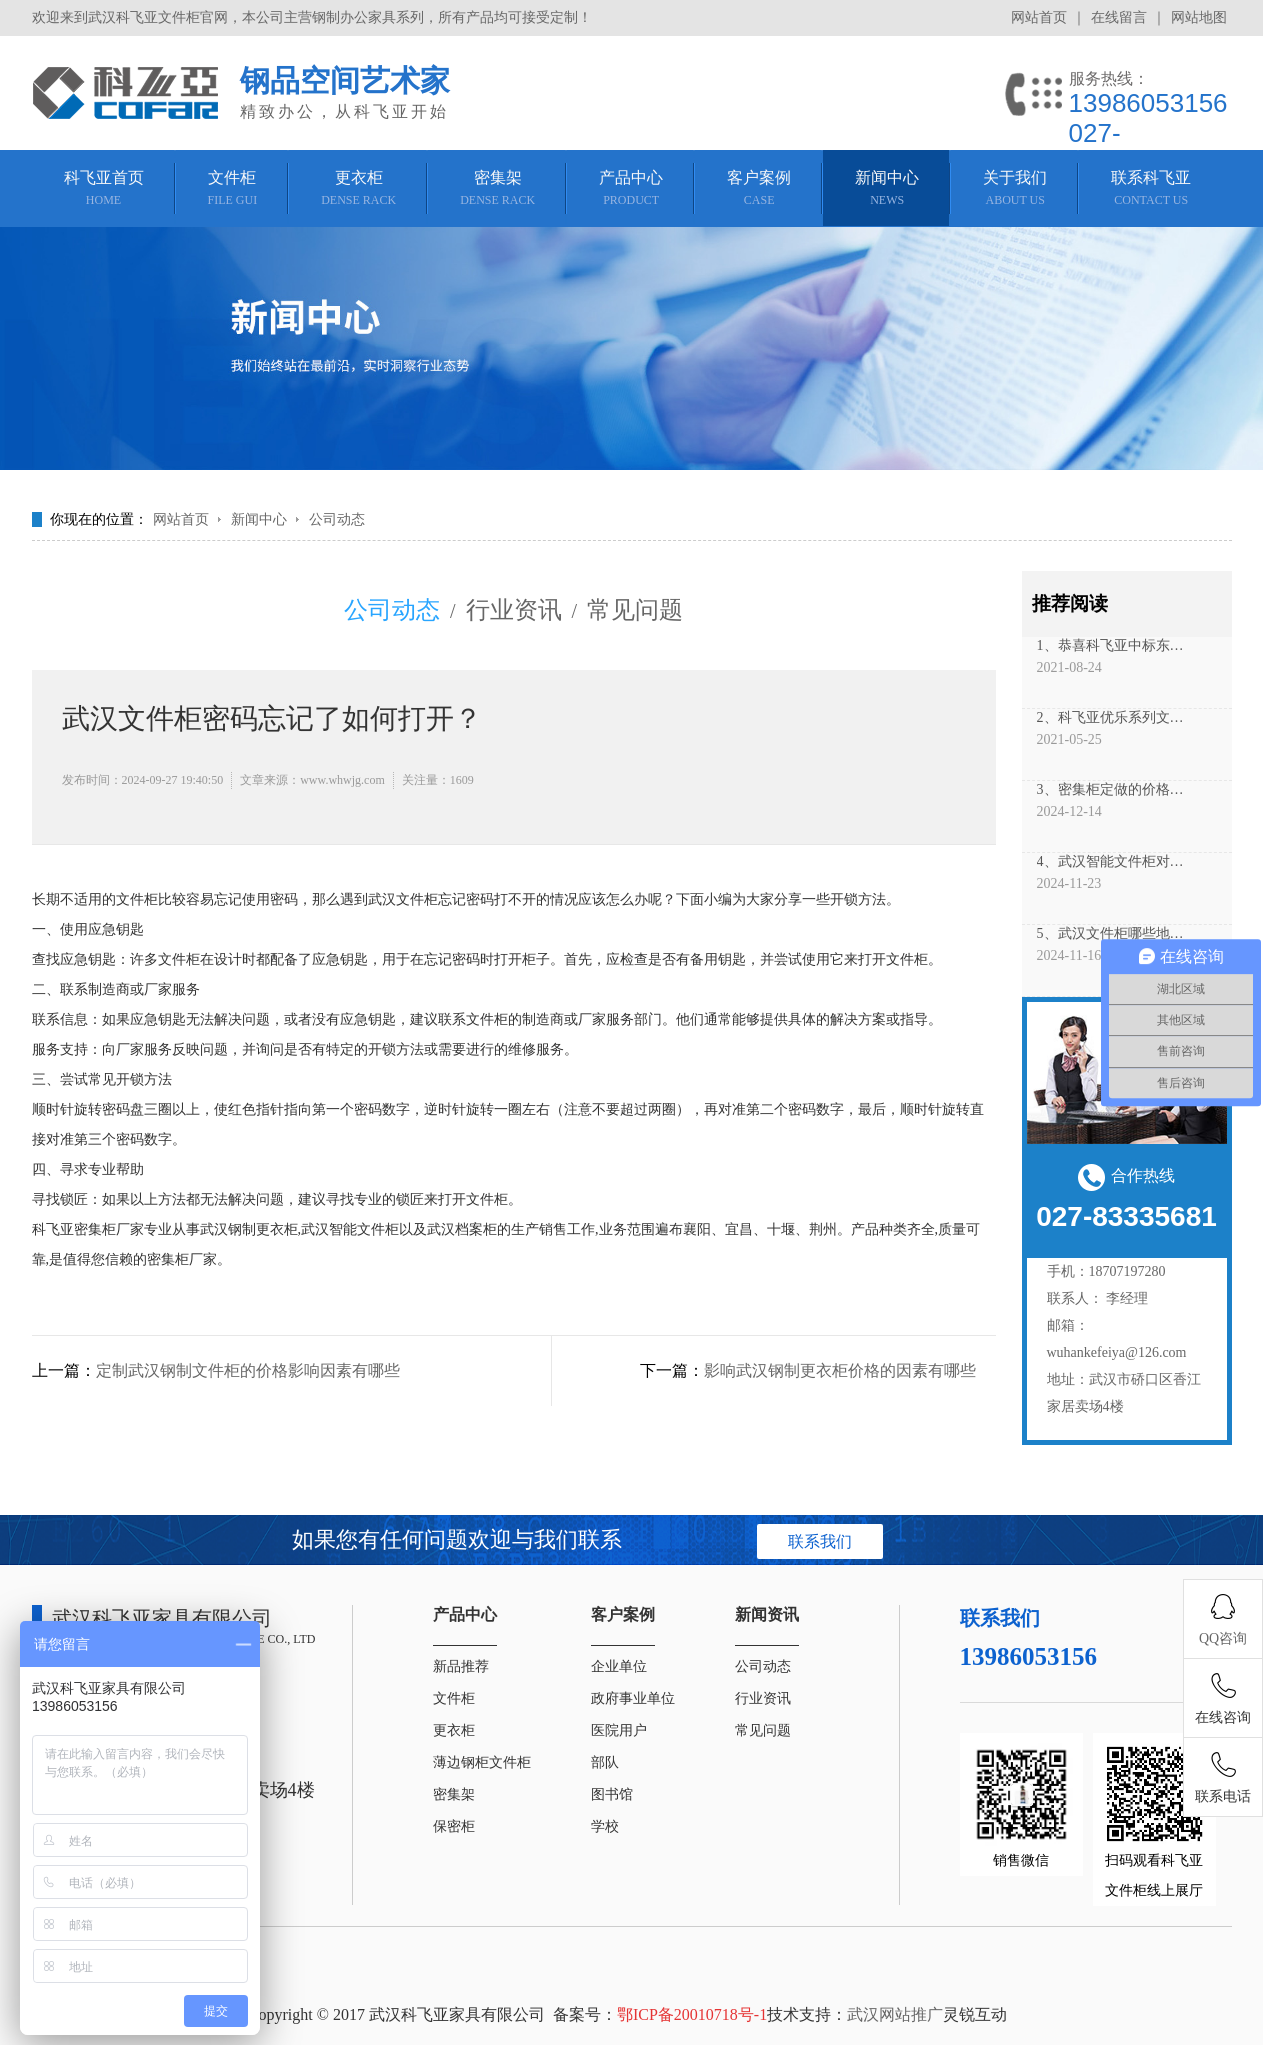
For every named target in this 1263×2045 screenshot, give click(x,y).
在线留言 (1119, 17)
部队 (605, 1762)
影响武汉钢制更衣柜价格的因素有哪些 (840, 1370)
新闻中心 (259, 519)
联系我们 (820, 1541)
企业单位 (619, 1666)
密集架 (454, 1794)
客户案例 (623, 1614)
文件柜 (454, 1698)
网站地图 (1199, 17)
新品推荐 (461, 1666)
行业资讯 (514, 610)
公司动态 (337, 519)
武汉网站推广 (895, 2014)
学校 (605, 1826)
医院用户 (619, 1730)
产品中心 (465, 1614)
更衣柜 (454, 1730)
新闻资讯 (767, 1614)
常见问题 (635, 610)
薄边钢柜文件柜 (482, 1762)
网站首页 (1039, 17)
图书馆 (612, 1794)
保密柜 (454, 1826)
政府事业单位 (633, 1698)
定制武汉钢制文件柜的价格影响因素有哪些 (248, 1370)
